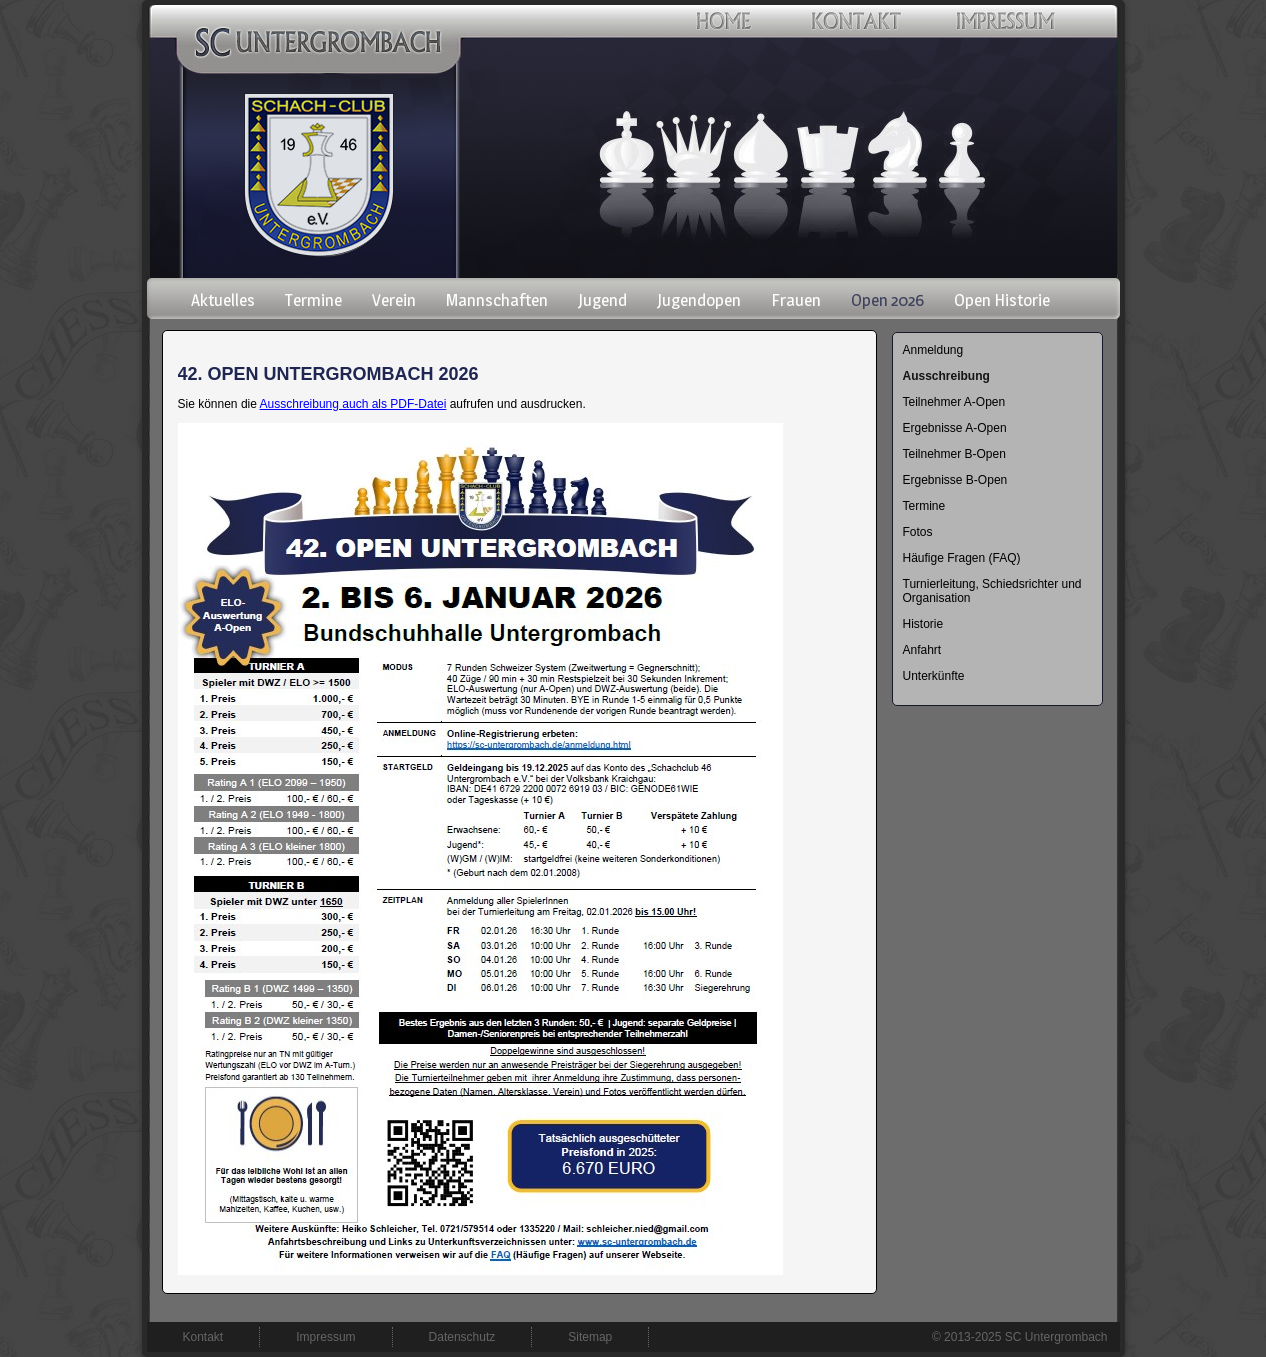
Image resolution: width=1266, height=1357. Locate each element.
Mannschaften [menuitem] (497, 300)
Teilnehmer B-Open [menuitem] (954, 454)
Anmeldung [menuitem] (933, 350)
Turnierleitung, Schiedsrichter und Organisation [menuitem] (992, 591)
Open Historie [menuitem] (1002, 300)
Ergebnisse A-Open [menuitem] (955, 428)
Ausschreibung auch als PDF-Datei (353, 404)
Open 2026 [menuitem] (887, 300)
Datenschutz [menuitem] (462, 1337)
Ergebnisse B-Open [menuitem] (955, 480)
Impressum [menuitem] (325, 1337)
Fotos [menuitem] (918, 532)
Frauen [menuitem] (796, 300)
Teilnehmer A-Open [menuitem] (954, 402)
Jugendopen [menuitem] (699, 300)
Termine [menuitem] (313, 300)
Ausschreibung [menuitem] (946, 376)
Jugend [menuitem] (602, 300)
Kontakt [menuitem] (203, 1337)
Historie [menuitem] (923, 624)
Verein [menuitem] (394, 300)
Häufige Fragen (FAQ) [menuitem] (962, 558)
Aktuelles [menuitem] (223, 300)
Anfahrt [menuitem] (922, 650)
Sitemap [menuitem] (590, 1337)
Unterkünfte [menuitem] (934, 676)
